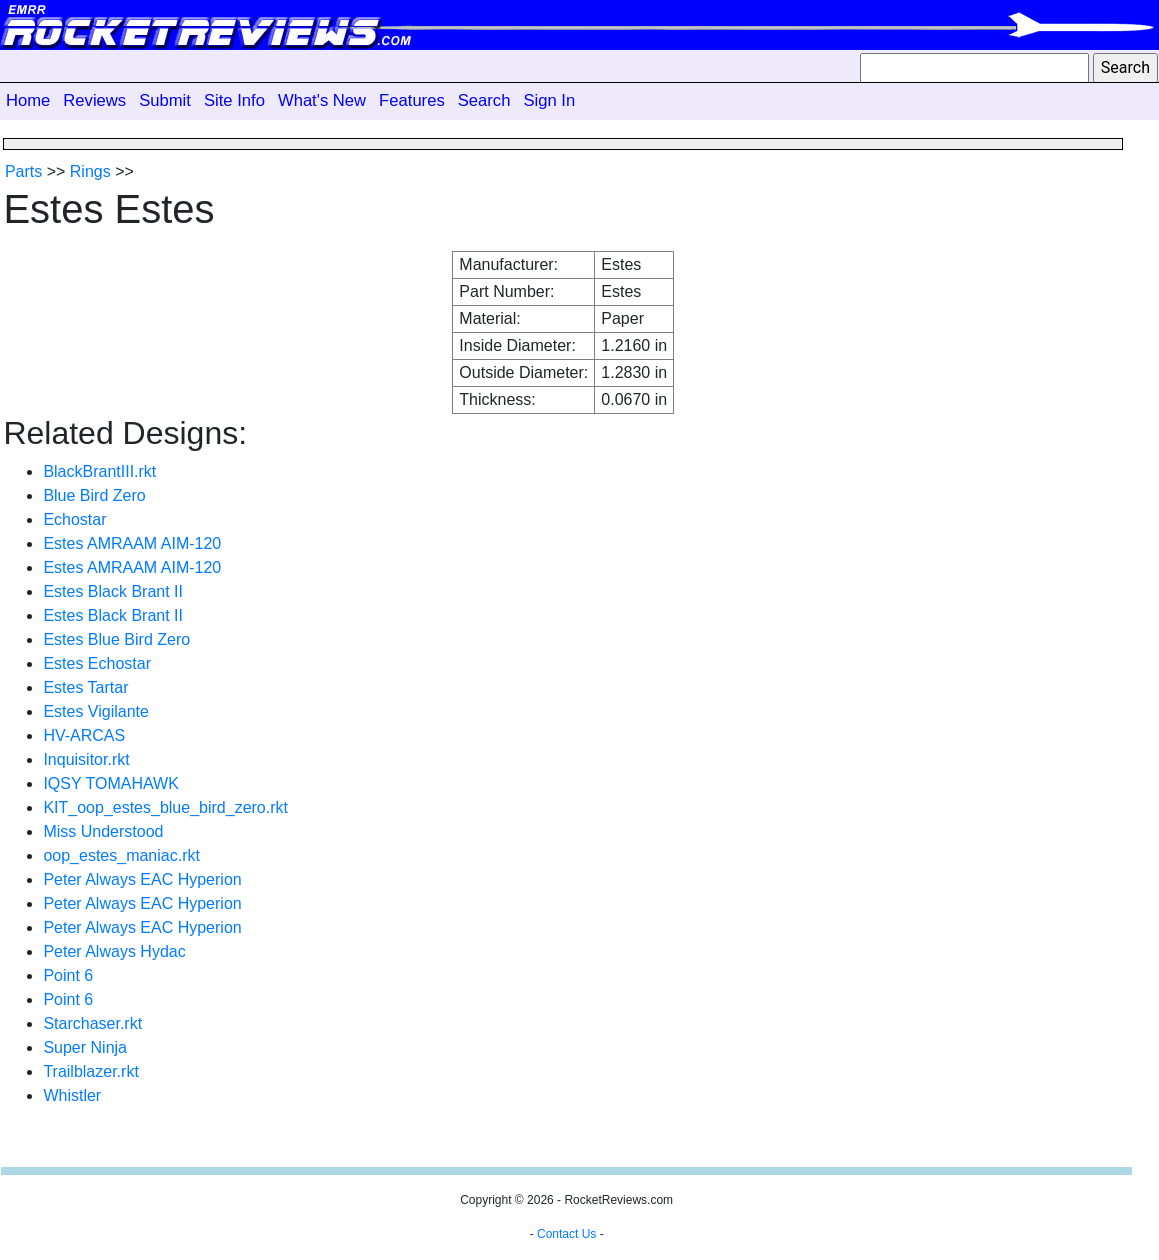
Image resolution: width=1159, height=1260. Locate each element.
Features (412, 100)
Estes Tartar (85, 687)
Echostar (74, 519)
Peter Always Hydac (114, 951)
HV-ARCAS (84, 735)
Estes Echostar (97, 663)
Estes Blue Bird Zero (116, 639)
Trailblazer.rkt (90, 1071)
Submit (165, 100)
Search (484, 100)
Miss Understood (103, 831)
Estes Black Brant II (113, 591)
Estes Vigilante (96, 711)
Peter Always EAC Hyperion (142, 879)
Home (28, 100)
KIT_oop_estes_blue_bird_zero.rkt (165, 807)
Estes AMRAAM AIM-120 (132, 543)
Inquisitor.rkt (86, 759)
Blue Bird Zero (94, 495)
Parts (23, 171)
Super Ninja (85, 1047)
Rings (90, 171)
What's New (322, 100)
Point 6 (68, 975)
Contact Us (566, 1234)
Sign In (549, 100)
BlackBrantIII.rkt (99, 471)
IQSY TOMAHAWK (110, 783)
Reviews (94, 100)
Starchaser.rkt (92, 1023)
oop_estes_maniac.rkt (121, 855)
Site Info (234, 100)
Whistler (72, 1095)
